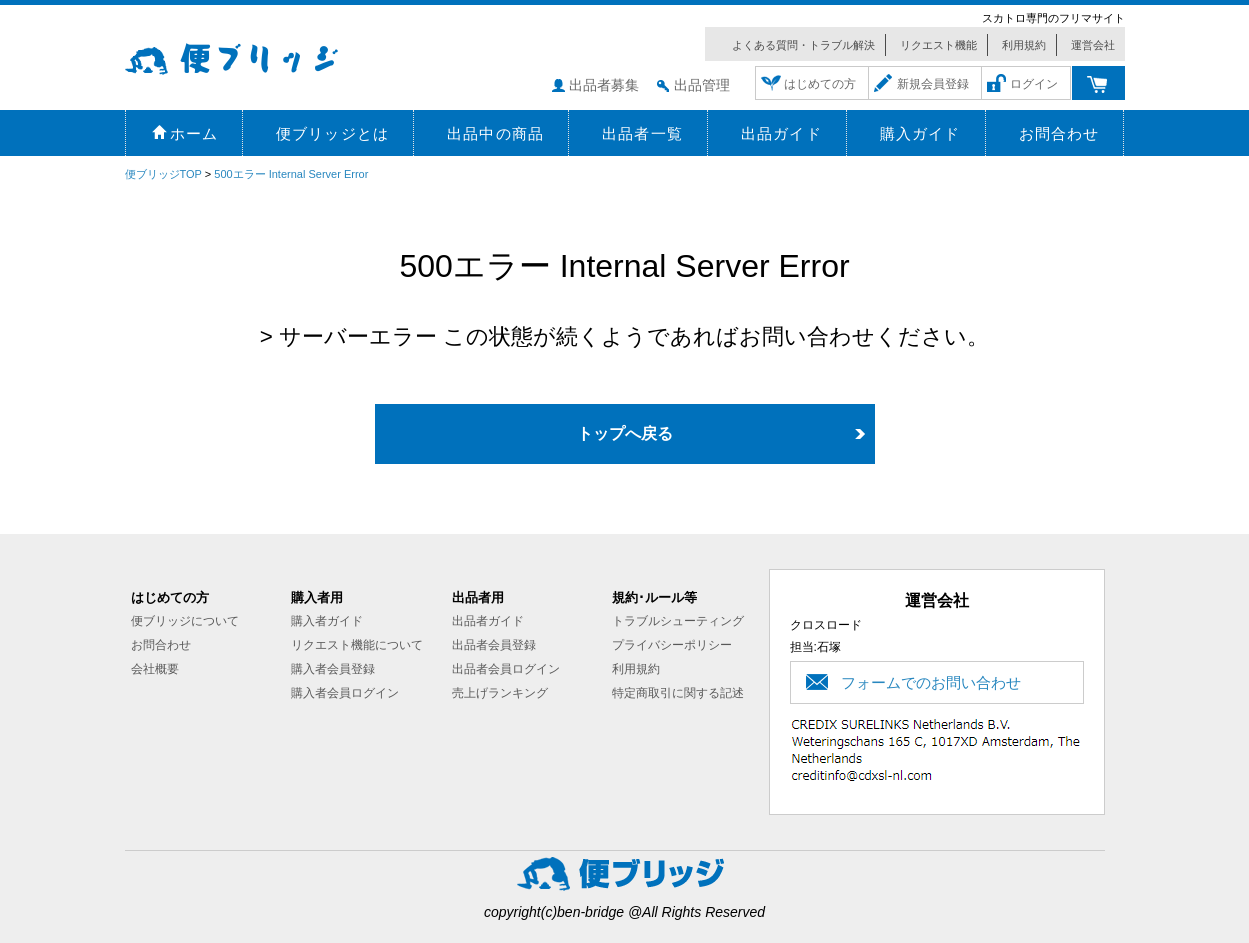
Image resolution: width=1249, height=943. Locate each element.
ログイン (1034, 84)
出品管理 (702, 85)
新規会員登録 (933, 84)
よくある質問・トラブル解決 (803, 45)
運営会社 (1093, 45)
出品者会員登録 (494, 645)
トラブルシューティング (678, 621)
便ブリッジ (260, 56)
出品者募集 (604, 85)
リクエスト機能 (938, 45)
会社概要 (155, 669)
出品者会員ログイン (506, 669)
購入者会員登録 (333, 669)
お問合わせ (161, 645)
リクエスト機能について (357, 645)
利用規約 (1024, 45)
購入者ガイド (327, 621)
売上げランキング (500, 693)
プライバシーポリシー (672, 645)
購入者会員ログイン (345, 693)
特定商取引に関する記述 (678, 693)
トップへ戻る (625, 433)
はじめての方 (820, 84)
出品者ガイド (488, 621)
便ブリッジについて (185, 621)
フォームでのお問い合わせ (931, 682)
